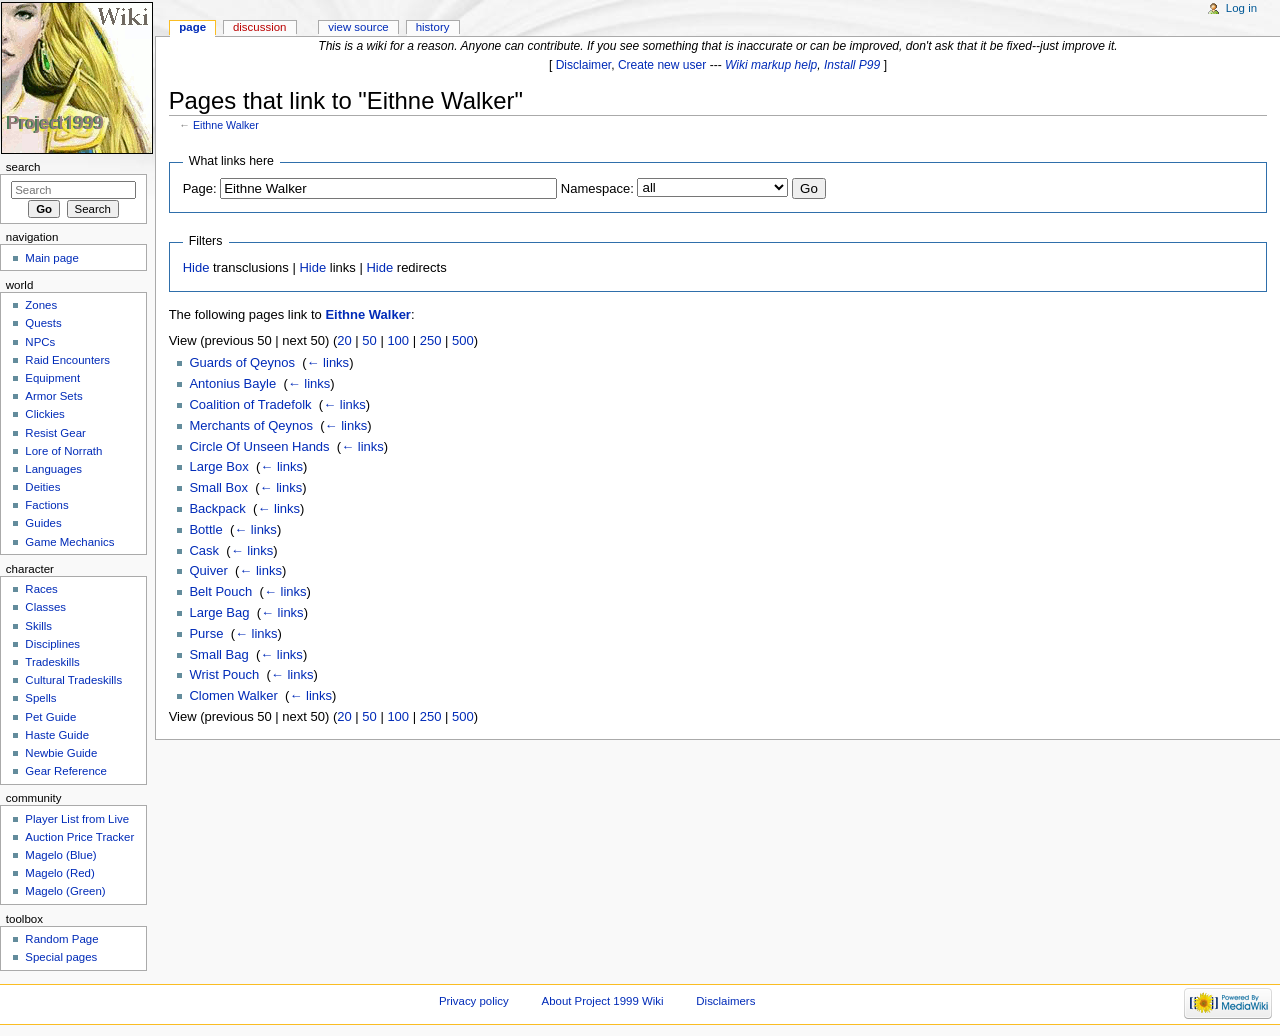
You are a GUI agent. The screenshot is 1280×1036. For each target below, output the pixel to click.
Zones (41, 305)
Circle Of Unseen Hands (259, 446)
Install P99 (852, 65)
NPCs (40, 342)
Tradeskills (52, 662)
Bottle (205, 529)
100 (398, 340)
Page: (200, 188)
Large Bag (219, 612)
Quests (43, 323)
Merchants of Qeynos (251, 425)
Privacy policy (474, 1001)
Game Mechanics (69, 542)
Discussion (259, 27)
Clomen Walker (233, 695)
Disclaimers (725, 1001)
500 (463, 340)
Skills (38, 626)
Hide (196, 267)
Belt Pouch (220, 591)
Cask (204, 550)
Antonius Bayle (232, 383)
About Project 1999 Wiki (603, 1001)
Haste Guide (57, 735)
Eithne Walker (226, 125)
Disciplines (52, 644)
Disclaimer (584, 65)
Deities (42, 487)
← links (328, 362)
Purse (206, 633)
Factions (46, 505)
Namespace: (597, 188)
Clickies (44, 414)
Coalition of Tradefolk (250, 404)
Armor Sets (53, 396)
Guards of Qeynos (242, 362)
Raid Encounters (67, 360)
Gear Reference (66, 771)
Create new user (662, 65)
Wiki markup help (771, 65)
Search (23, 167)
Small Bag (218, 654)
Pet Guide (50, 717)
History (433, 27)
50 (369, 340)
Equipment (52, 378)
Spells (40, 698)
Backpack (217, 508)
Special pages (61, 957)
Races (41, 589)
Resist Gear (55, 433)
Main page (52, 258)
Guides (43, 523)
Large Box (218, 466)
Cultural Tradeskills (73, 680)
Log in (1241, 8)
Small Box (218, 487)
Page (192, 27)
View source (358, 27)
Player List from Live (77, 819)
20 (344, 340)
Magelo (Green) (65, 891)
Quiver (208, 570)
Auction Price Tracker (79, 837)
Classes (45, 607)
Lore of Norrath (63, 451)
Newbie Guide (61, 753)
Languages (53, 469)
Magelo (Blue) (60, 855)
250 (431, 340)
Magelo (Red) (59, 873)
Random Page (61, 939)
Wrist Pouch (224, 674)
